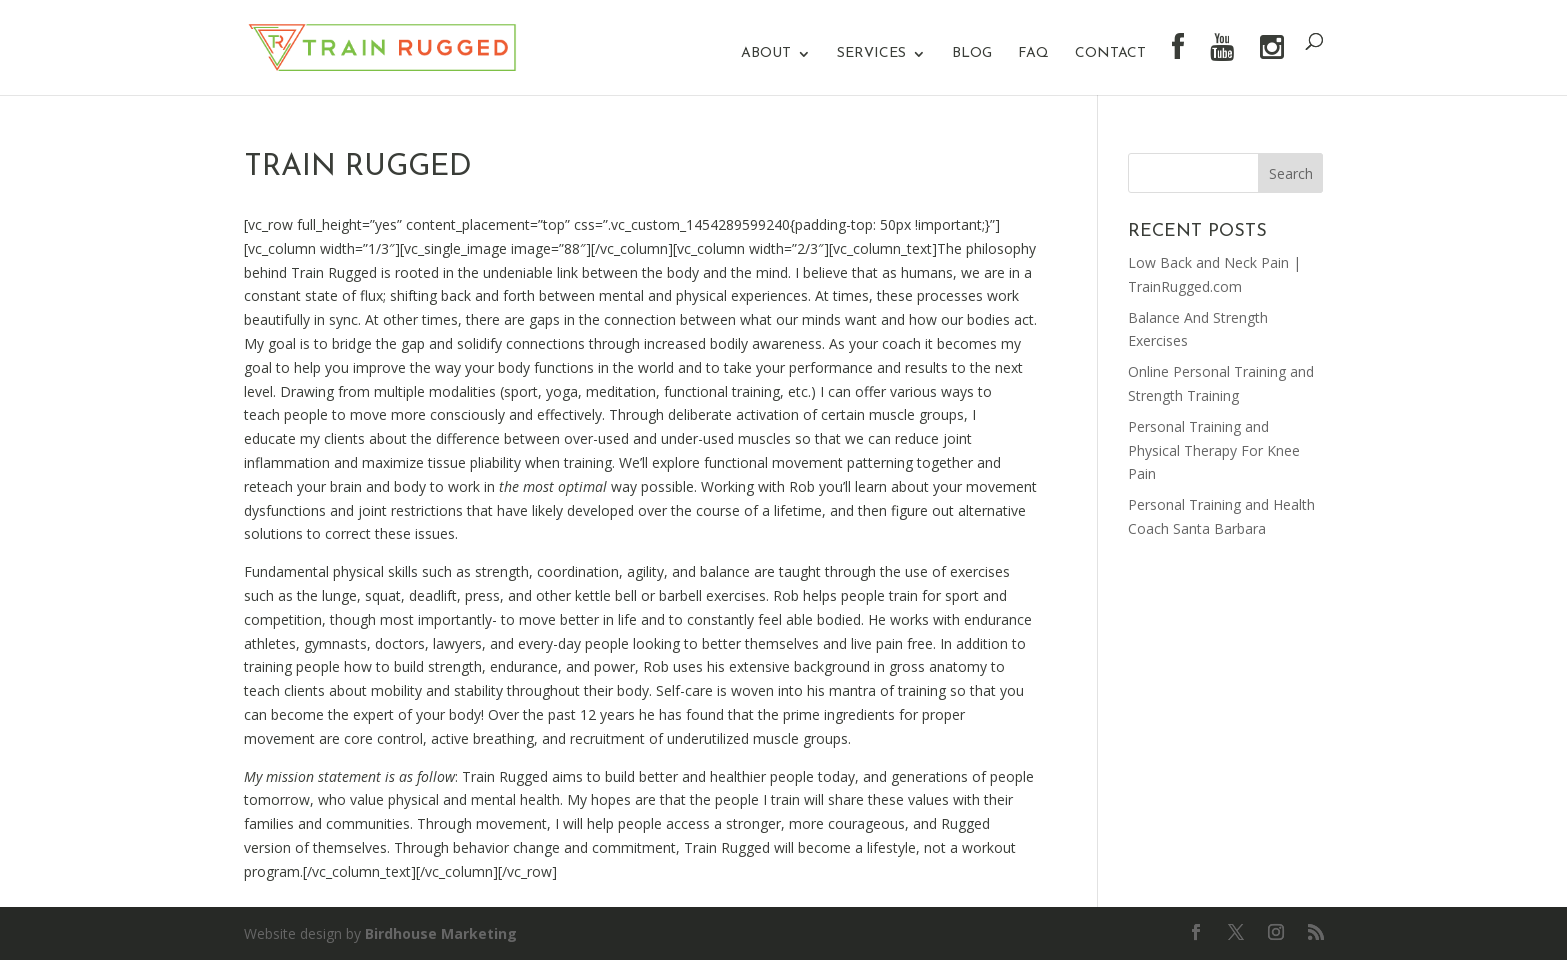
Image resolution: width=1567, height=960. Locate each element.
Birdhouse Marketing (441, 933)
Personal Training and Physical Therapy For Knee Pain (1214, 450)
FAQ (1033, 54)
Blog (972, 54)
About (766, 54)
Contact (1110, 54)
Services (871, 54)
